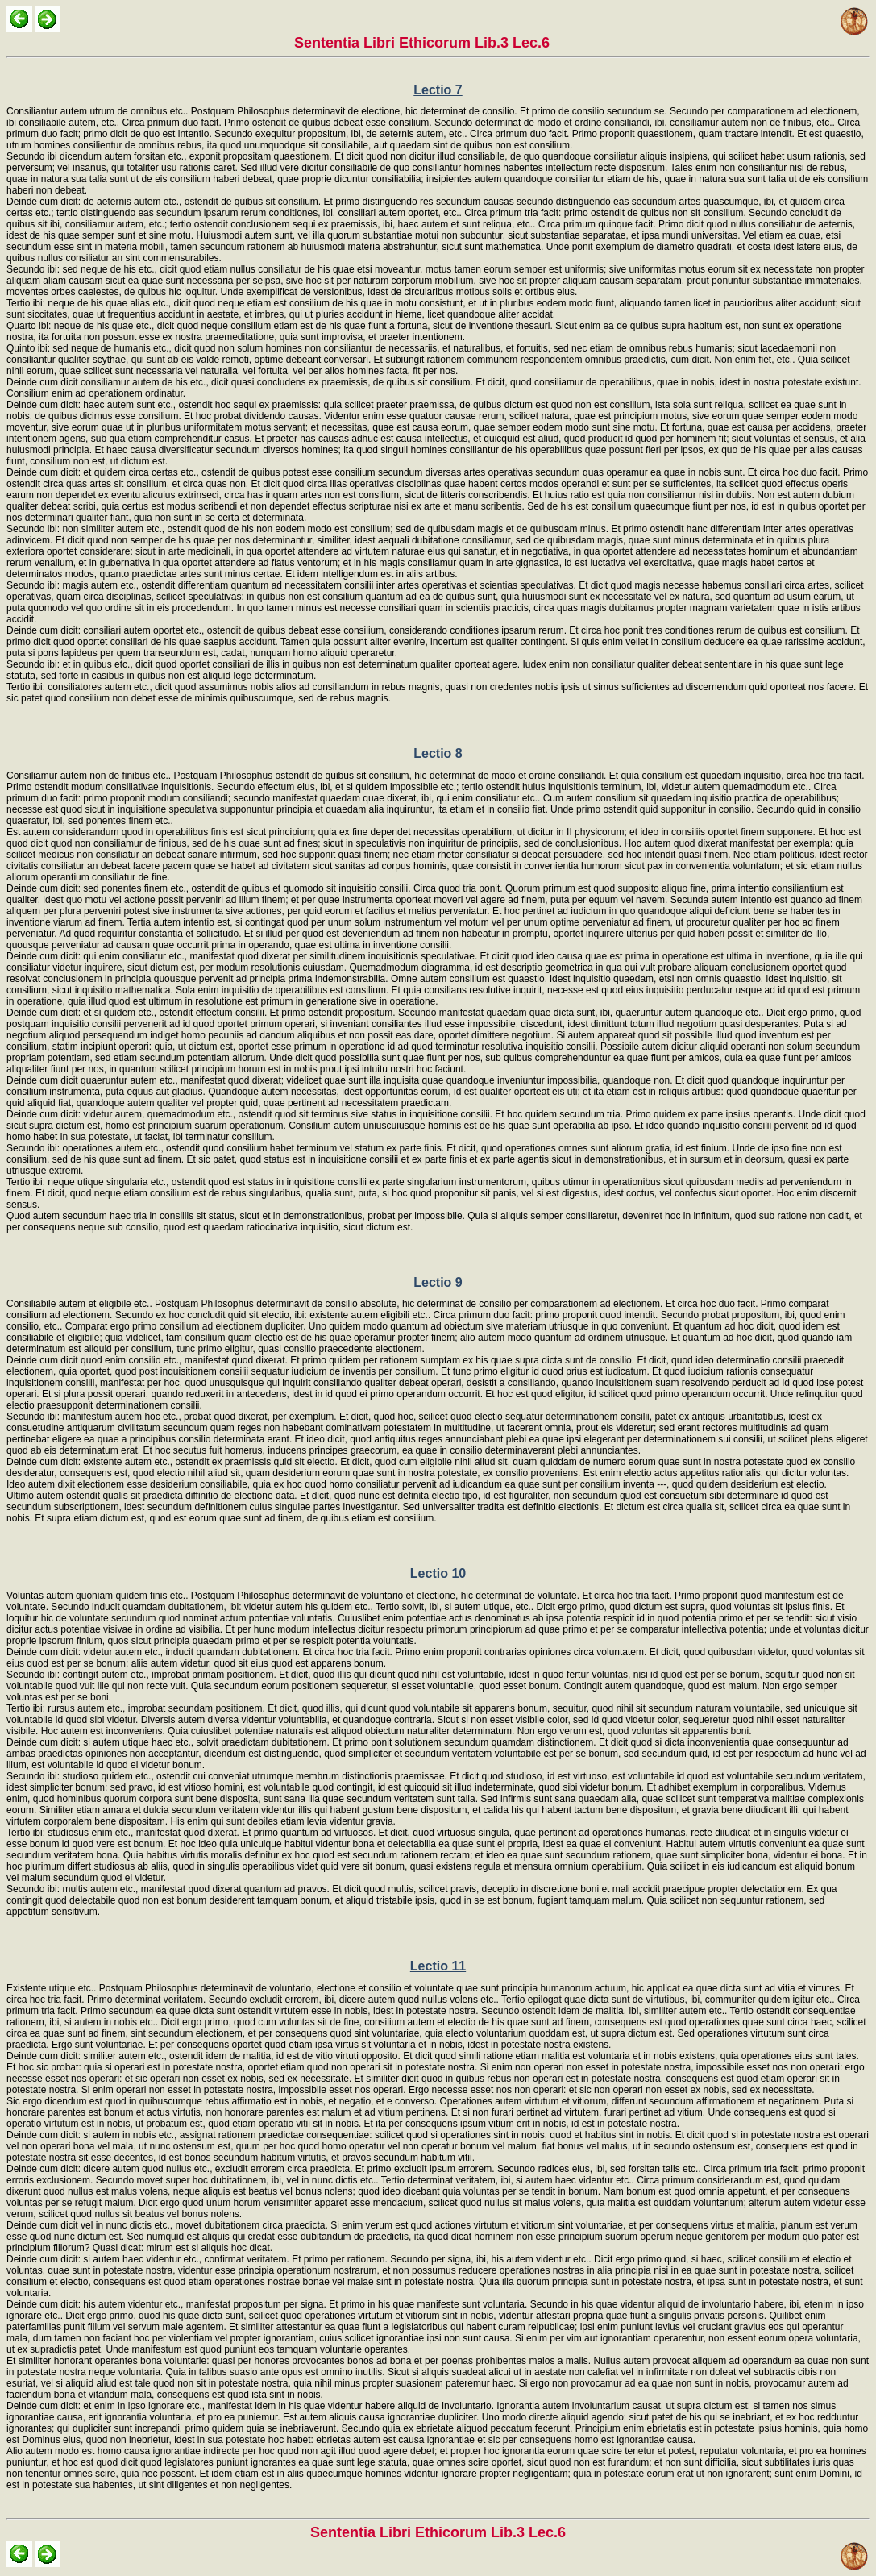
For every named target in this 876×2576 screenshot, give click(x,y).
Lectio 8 (437, 753)
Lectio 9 (437, 1282)
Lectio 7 (437, 90)
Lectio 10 (438, 1573)
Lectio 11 (438, 1966)
